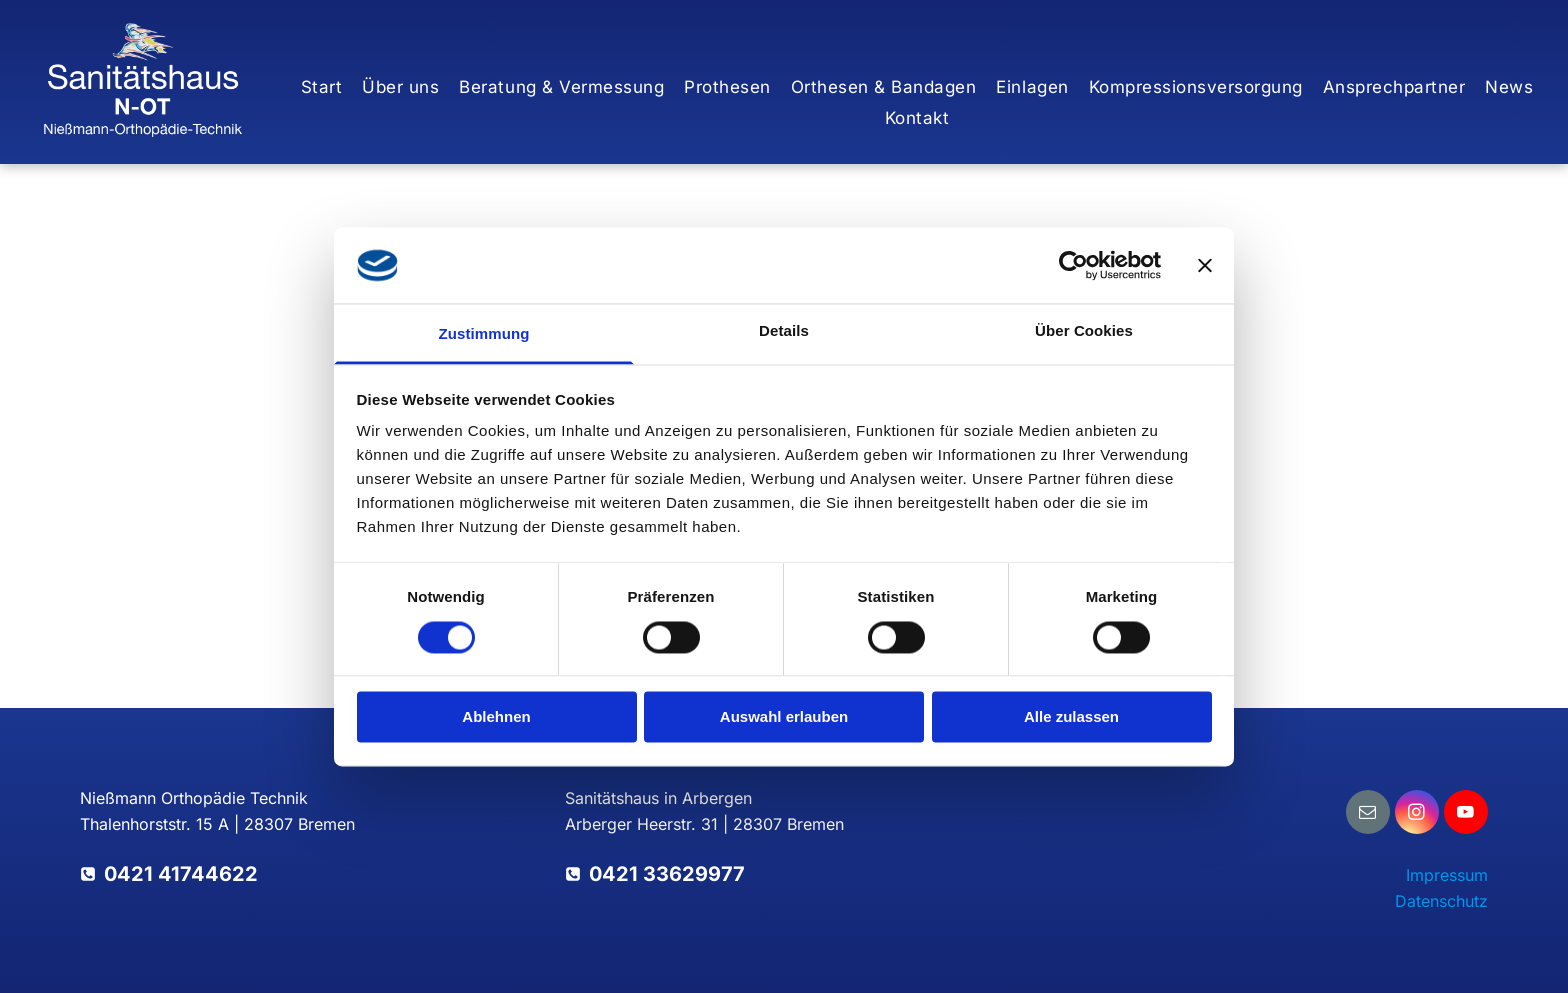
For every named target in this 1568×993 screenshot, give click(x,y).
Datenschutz (1441, 901)
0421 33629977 (667, 874)
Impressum (1447, 875)
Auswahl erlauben (784, 717)
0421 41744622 (181, 874)
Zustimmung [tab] (484, 334)
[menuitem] (322, 87)
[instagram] (1417, 814)
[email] (1368, 814)
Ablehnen (496, 717)
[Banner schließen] (1205, 265)
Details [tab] (784, 331)
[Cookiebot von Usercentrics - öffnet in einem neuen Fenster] (1073, 265)
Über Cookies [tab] (1084, 331)
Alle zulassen (1071, 717)
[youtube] (1466, 814)
